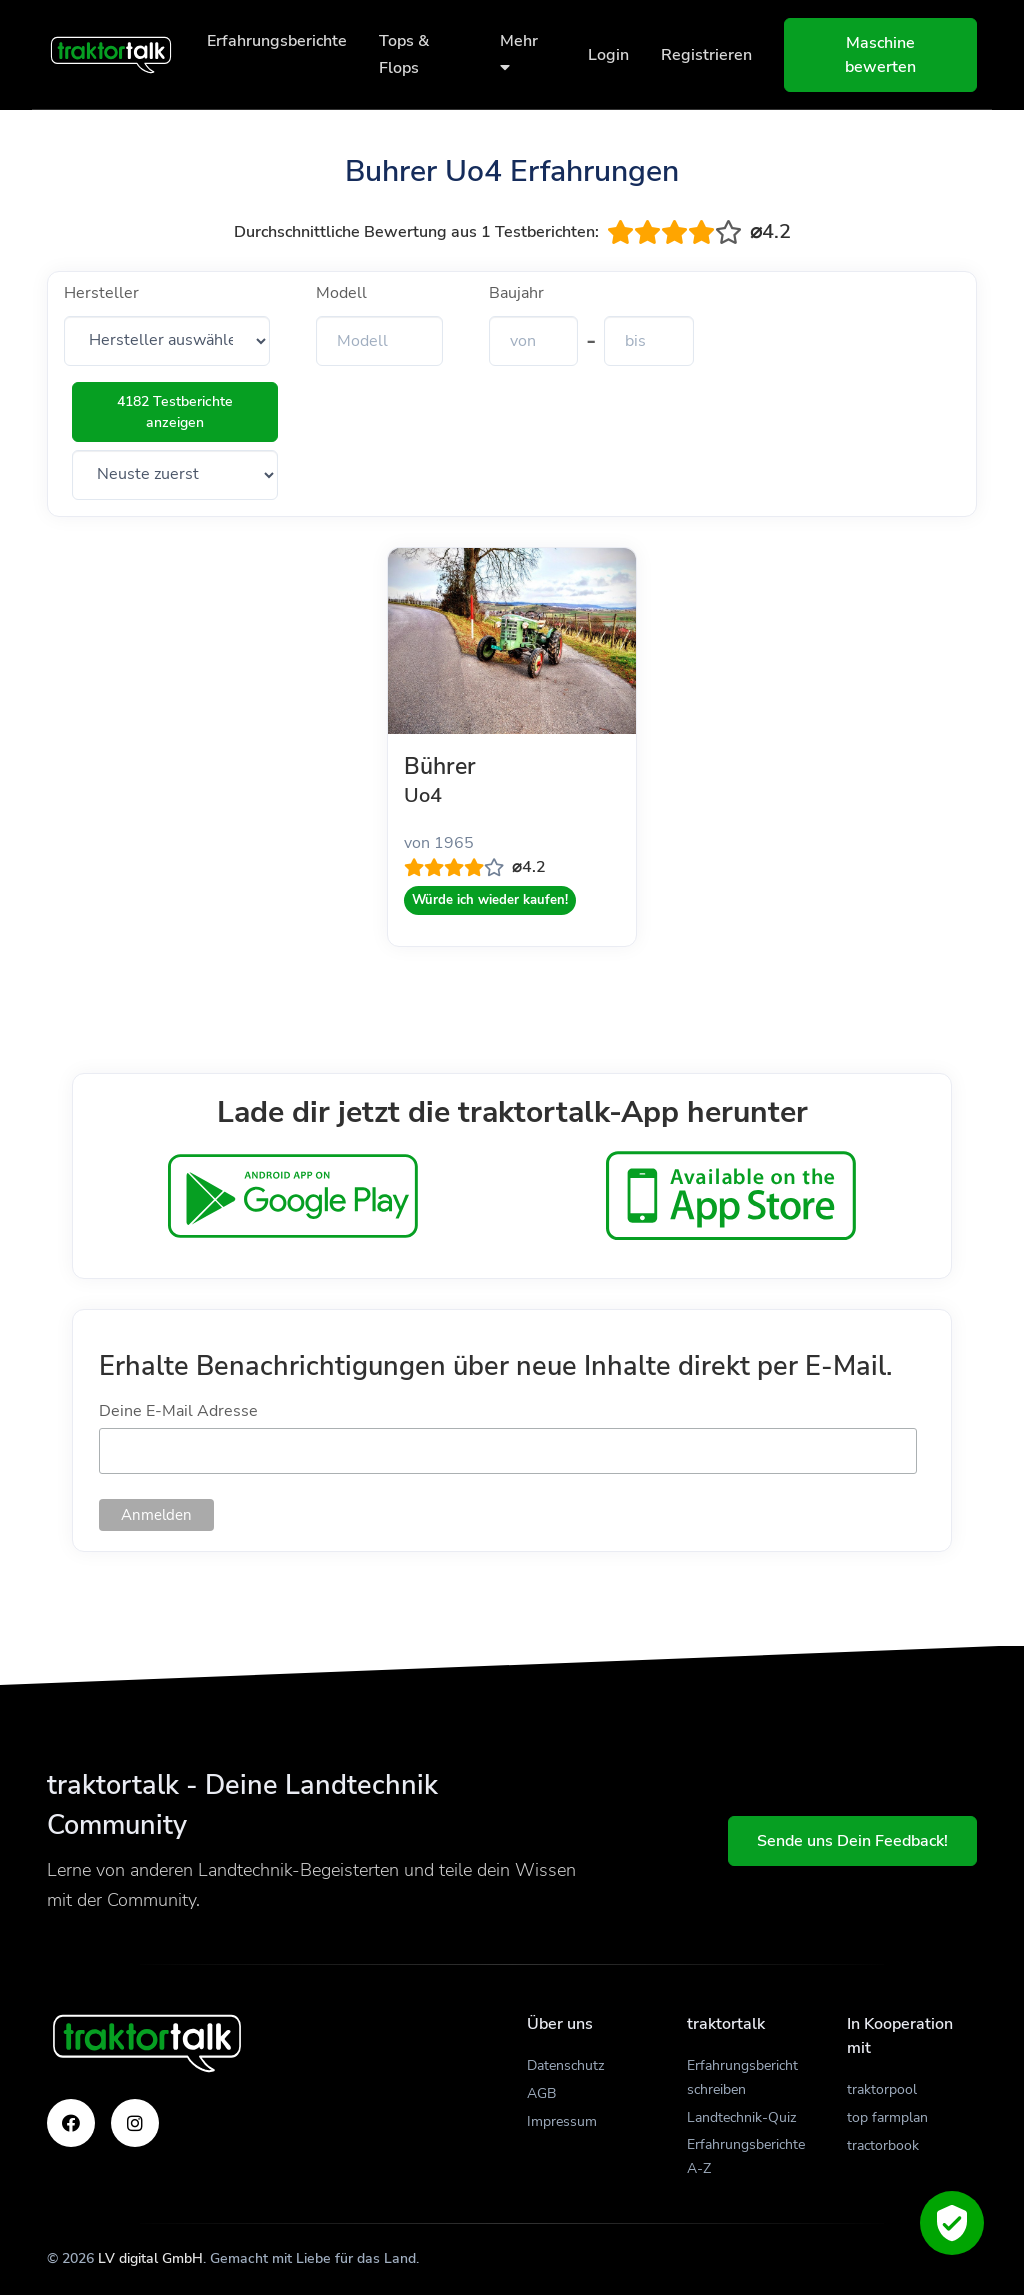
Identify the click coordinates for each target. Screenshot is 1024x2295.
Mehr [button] (519, 52)
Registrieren (706, 55)
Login (608, 55)
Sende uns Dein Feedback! (852, 1841)
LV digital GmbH (150, 2258)
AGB (541, 2093)
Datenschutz (565, 2065)
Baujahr (516, 293)
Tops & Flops (404, 54)
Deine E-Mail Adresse (178, 1411)
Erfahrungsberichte (277, 41)
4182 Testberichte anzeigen (175, 412)
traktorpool (882, 2089)
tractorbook (883, 2145)
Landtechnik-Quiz (741, 2117)
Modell (341, 293)
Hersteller (101, 293)
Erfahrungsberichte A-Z (746, 2156)
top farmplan (887, 2117)
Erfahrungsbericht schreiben (742, 2077)
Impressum (562, 2121)
